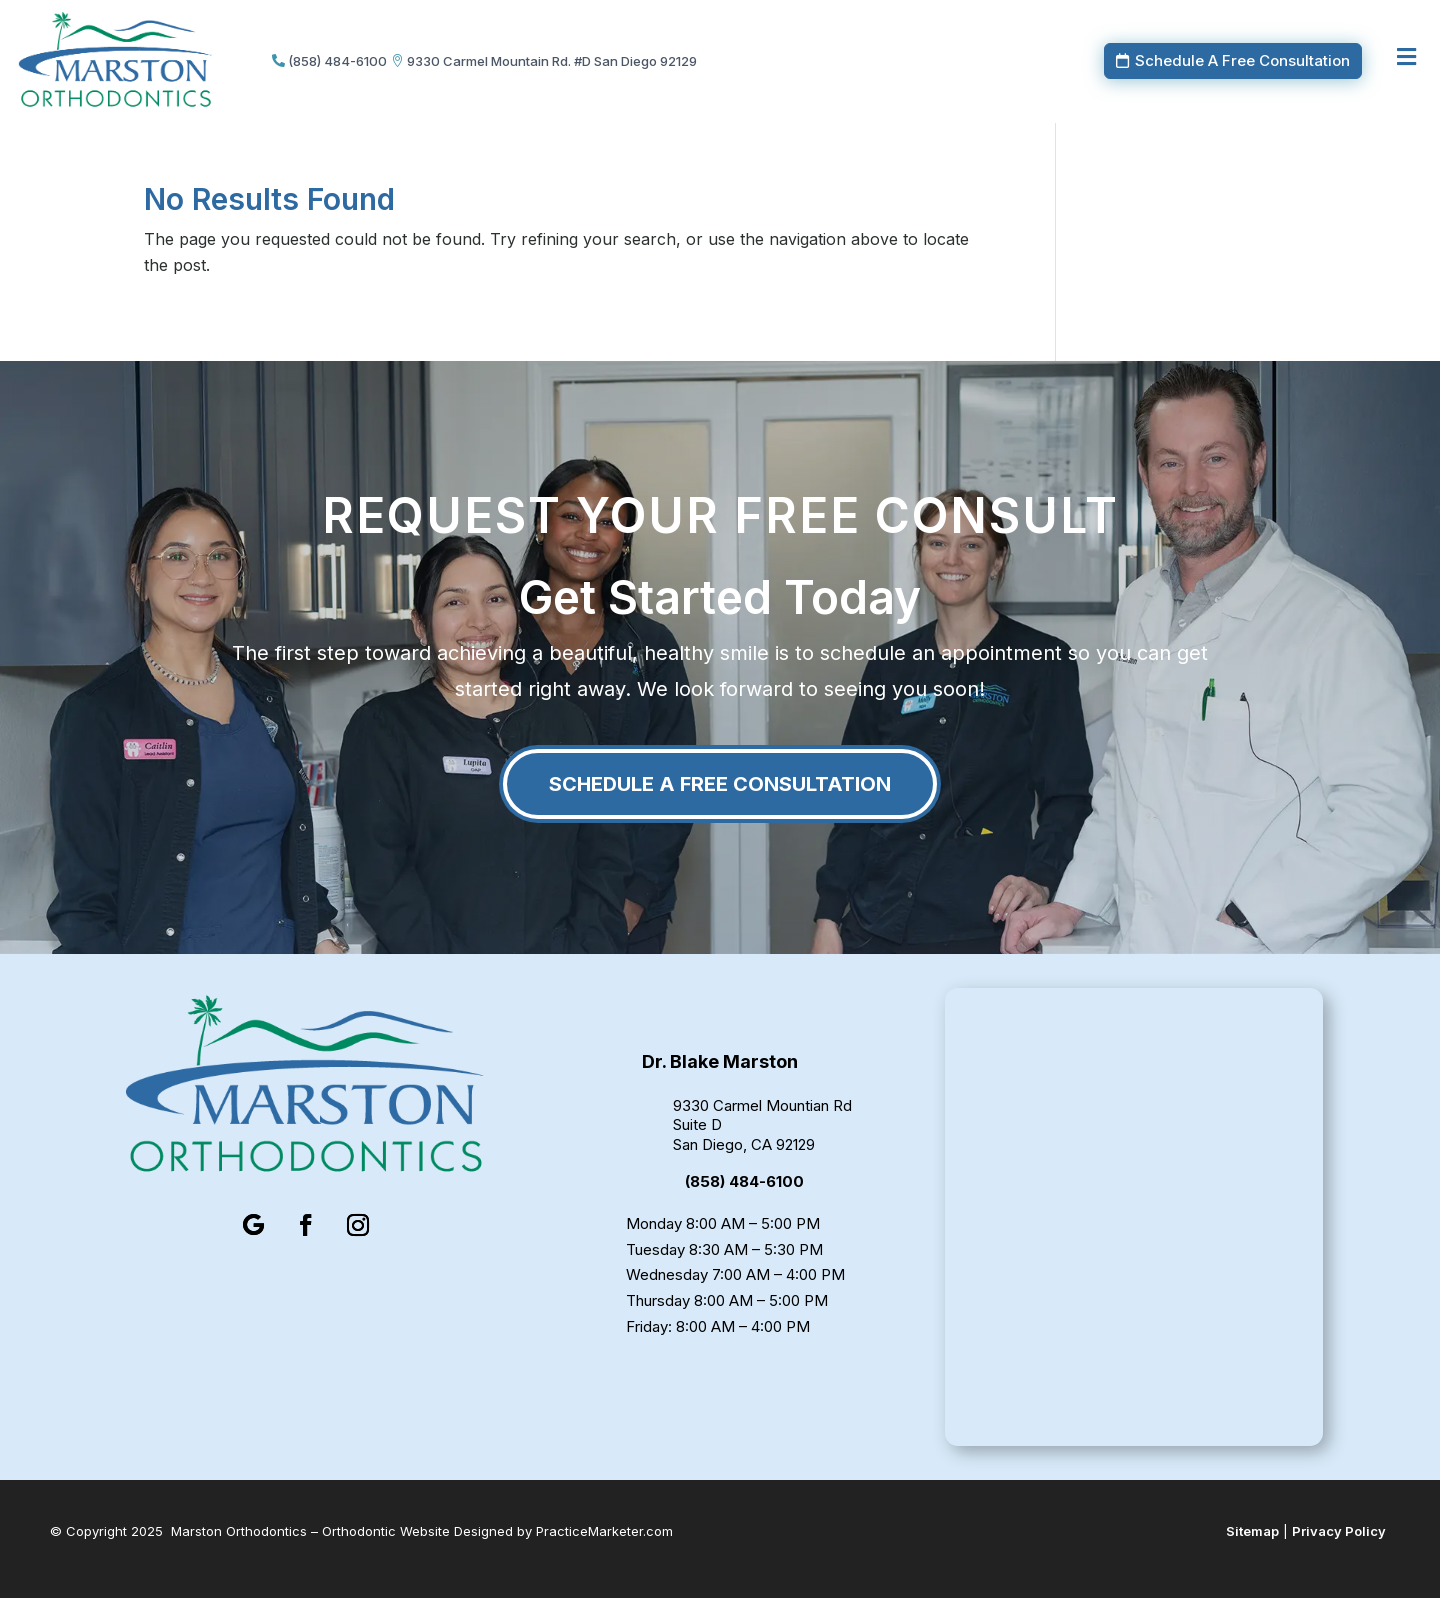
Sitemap (1252, 1531)
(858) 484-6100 (337, 61)
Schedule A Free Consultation (1242, 60)
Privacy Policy (1339, 1531)
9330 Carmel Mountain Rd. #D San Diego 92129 (552, 61)
